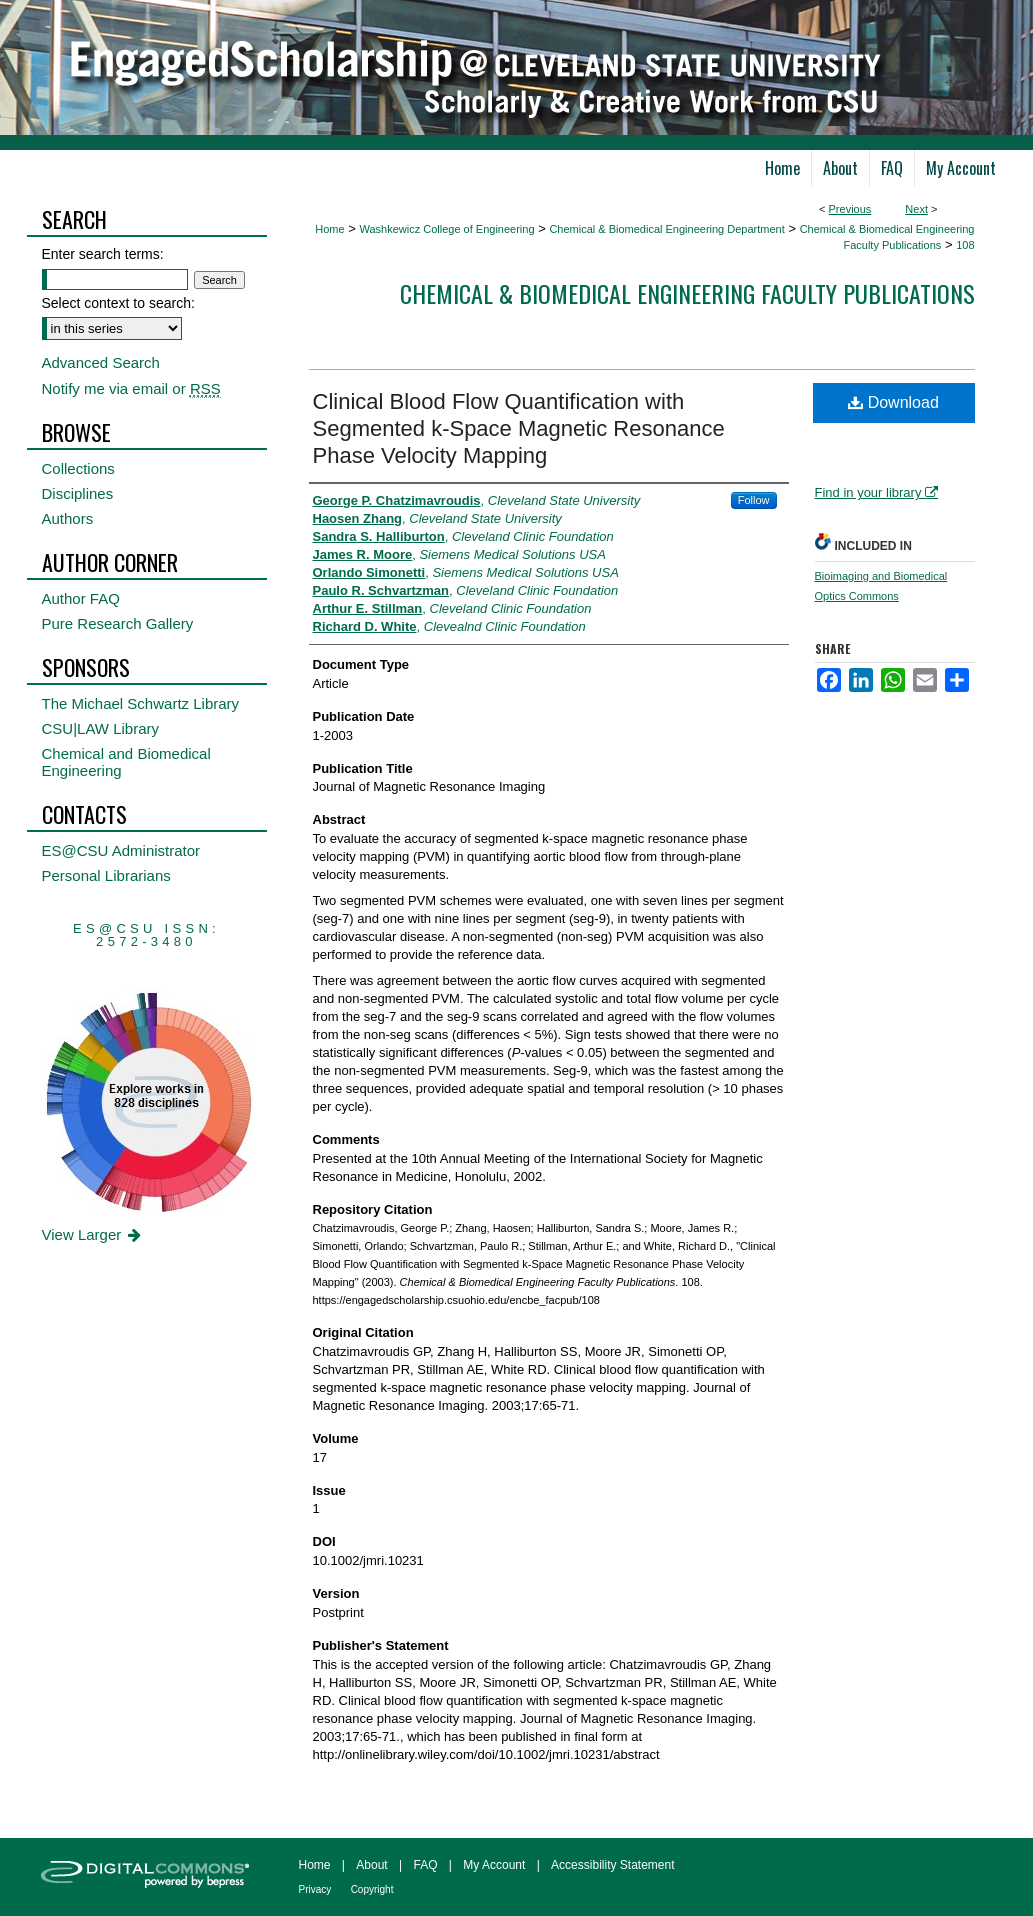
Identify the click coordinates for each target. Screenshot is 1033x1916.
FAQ (425, 1865)
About (371, 1865)
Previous (850, 209)
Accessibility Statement (612, 1865)
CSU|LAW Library (101, 728)
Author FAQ (81, 598)
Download (893, 402)
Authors (68, 518)
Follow (754, 500)
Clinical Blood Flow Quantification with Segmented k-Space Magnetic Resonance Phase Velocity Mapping (519, 428)
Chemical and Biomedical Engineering (126, 762)
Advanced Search (101, 362)
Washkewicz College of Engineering (446, 229)
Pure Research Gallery (118, 623)
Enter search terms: (103, 254)
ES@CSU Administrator (121, 850)
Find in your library (877, 492)
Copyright (372, 1889)
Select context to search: (118, 303)
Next (916, 209)
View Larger (93, 1234)
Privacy (315, 1889)
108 (965, 245)
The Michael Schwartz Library (141, 703)
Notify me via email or (131, 388)
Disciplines (78, 493)
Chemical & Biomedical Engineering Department (666, 229)
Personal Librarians (106, 875)
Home (329, 229)
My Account (494, 1865)
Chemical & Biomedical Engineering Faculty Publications (687, 293)
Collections (78, 468)
